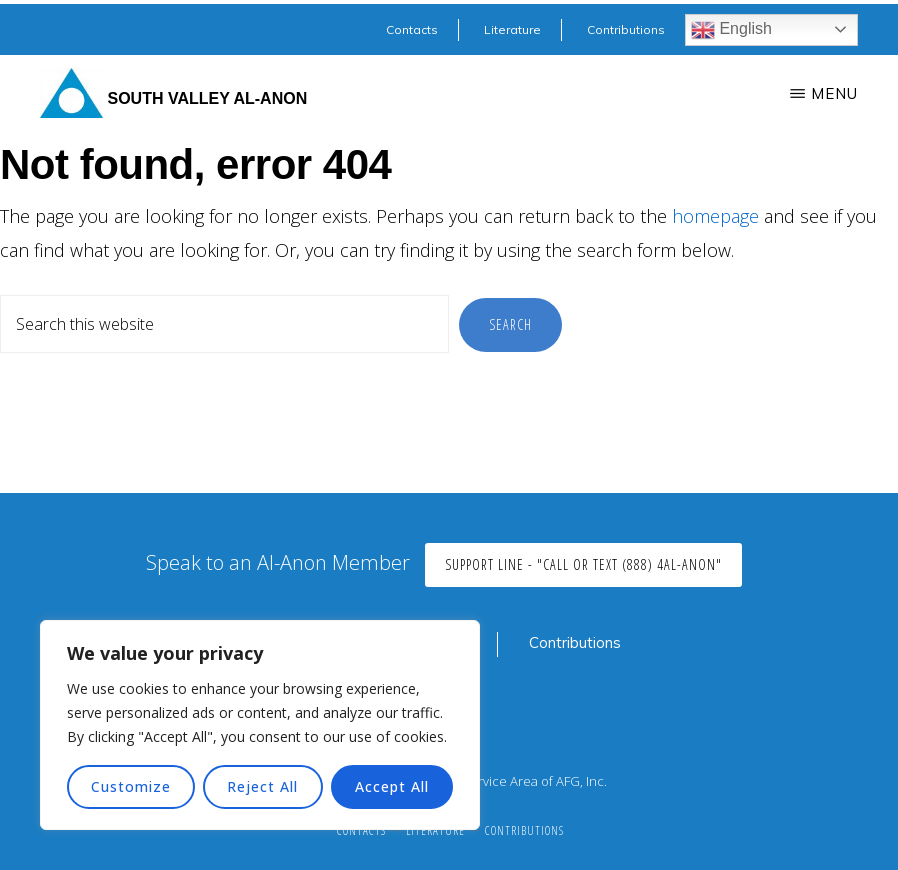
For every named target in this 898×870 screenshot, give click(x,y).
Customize (131, 786)
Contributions (575, 642)
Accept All (392, 786)
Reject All (262, 786)
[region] (260, 725)
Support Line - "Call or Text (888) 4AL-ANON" (583, 564)
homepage (715, 216)
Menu (834, 93)
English (731, 30)
